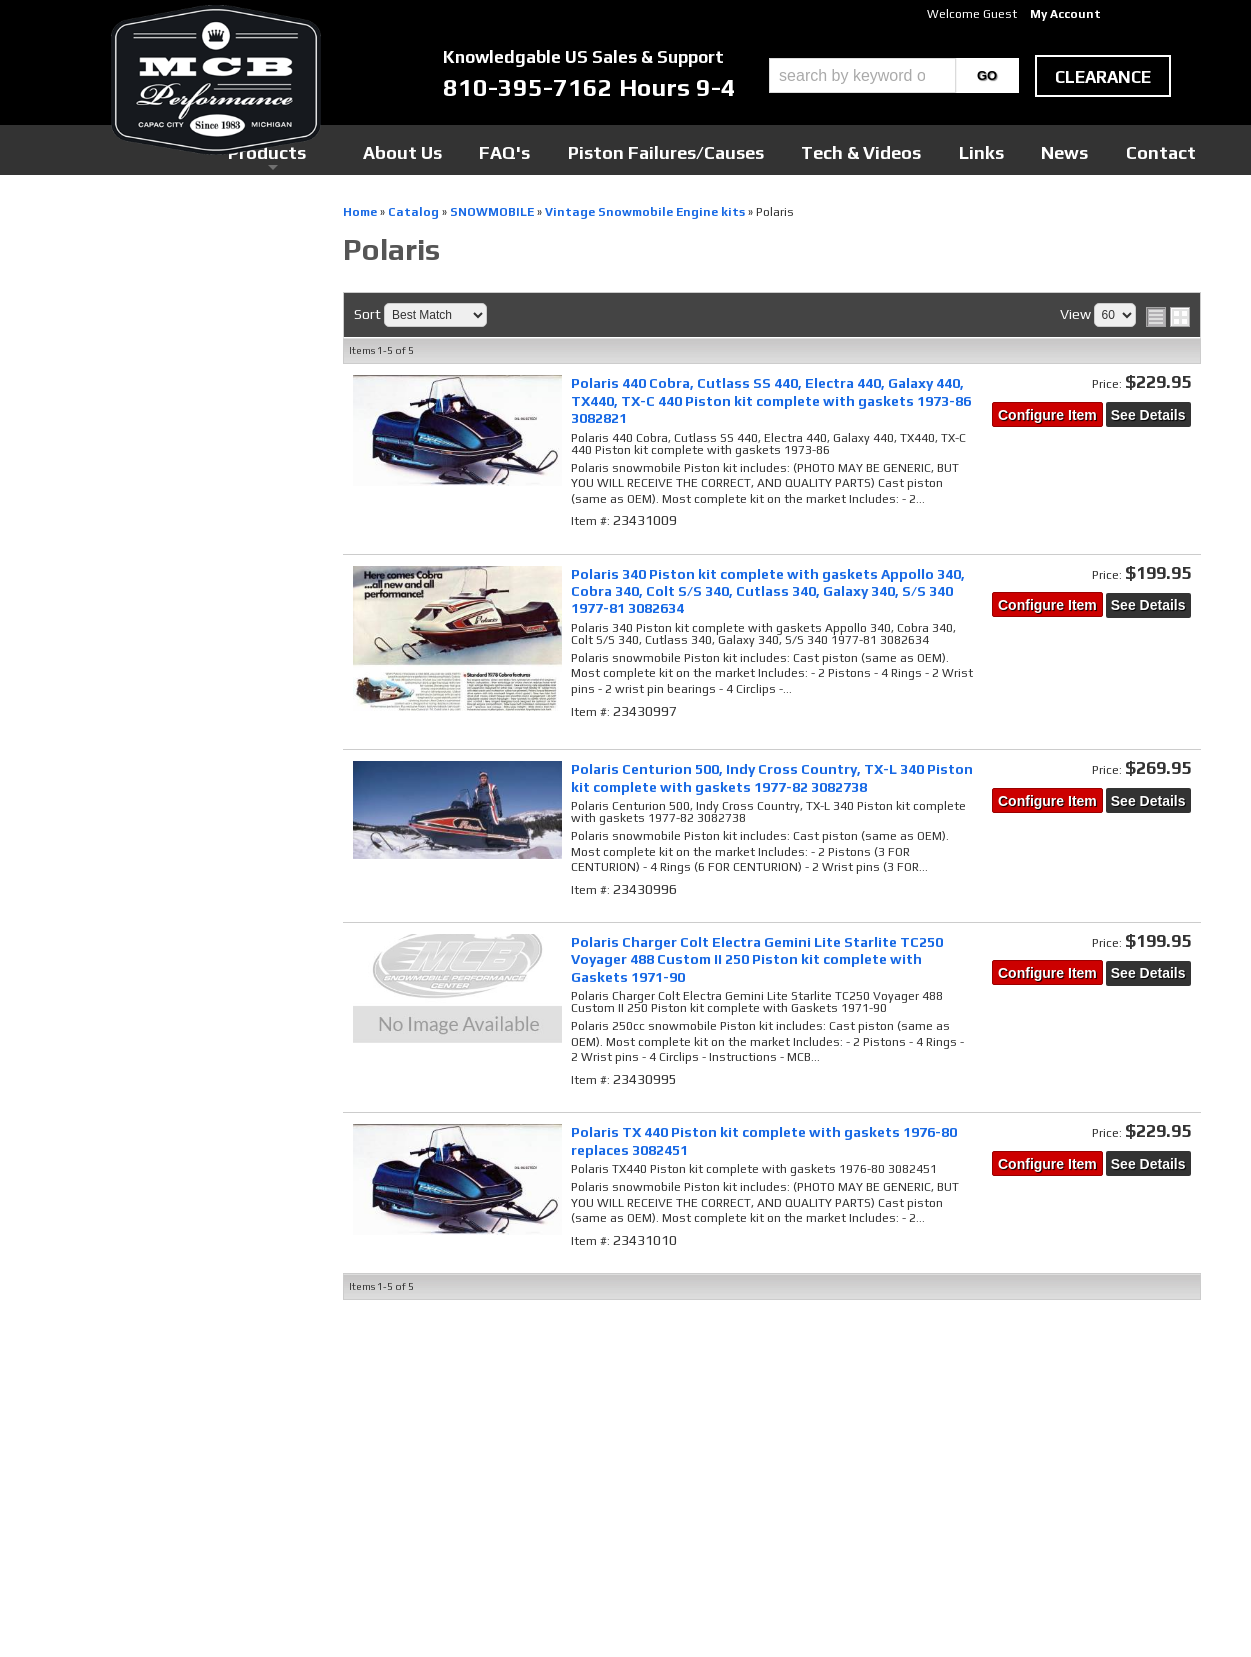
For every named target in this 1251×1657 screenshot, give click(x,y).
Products (534, 149)
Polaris (88, 494)
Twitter (486, 1397)
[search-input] (862, 75)
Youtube (487, 1416)
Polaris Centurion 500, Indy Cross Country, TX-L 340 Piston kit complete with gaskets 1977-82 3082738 (772, 777)
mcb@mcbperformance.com (1021, 1507)
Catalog (85, 411)
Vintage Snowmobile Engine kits (162, 466)
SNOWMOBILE (105, 438)
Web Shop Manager (817, 1608)
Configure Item (1047, 415)
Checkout (84, 229)
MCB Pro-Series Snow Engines (166, 321)
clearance (1103, 77)
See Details (1148, 415)
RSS (475, 1435)
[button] (894, 75)
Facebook (490, 1378)
